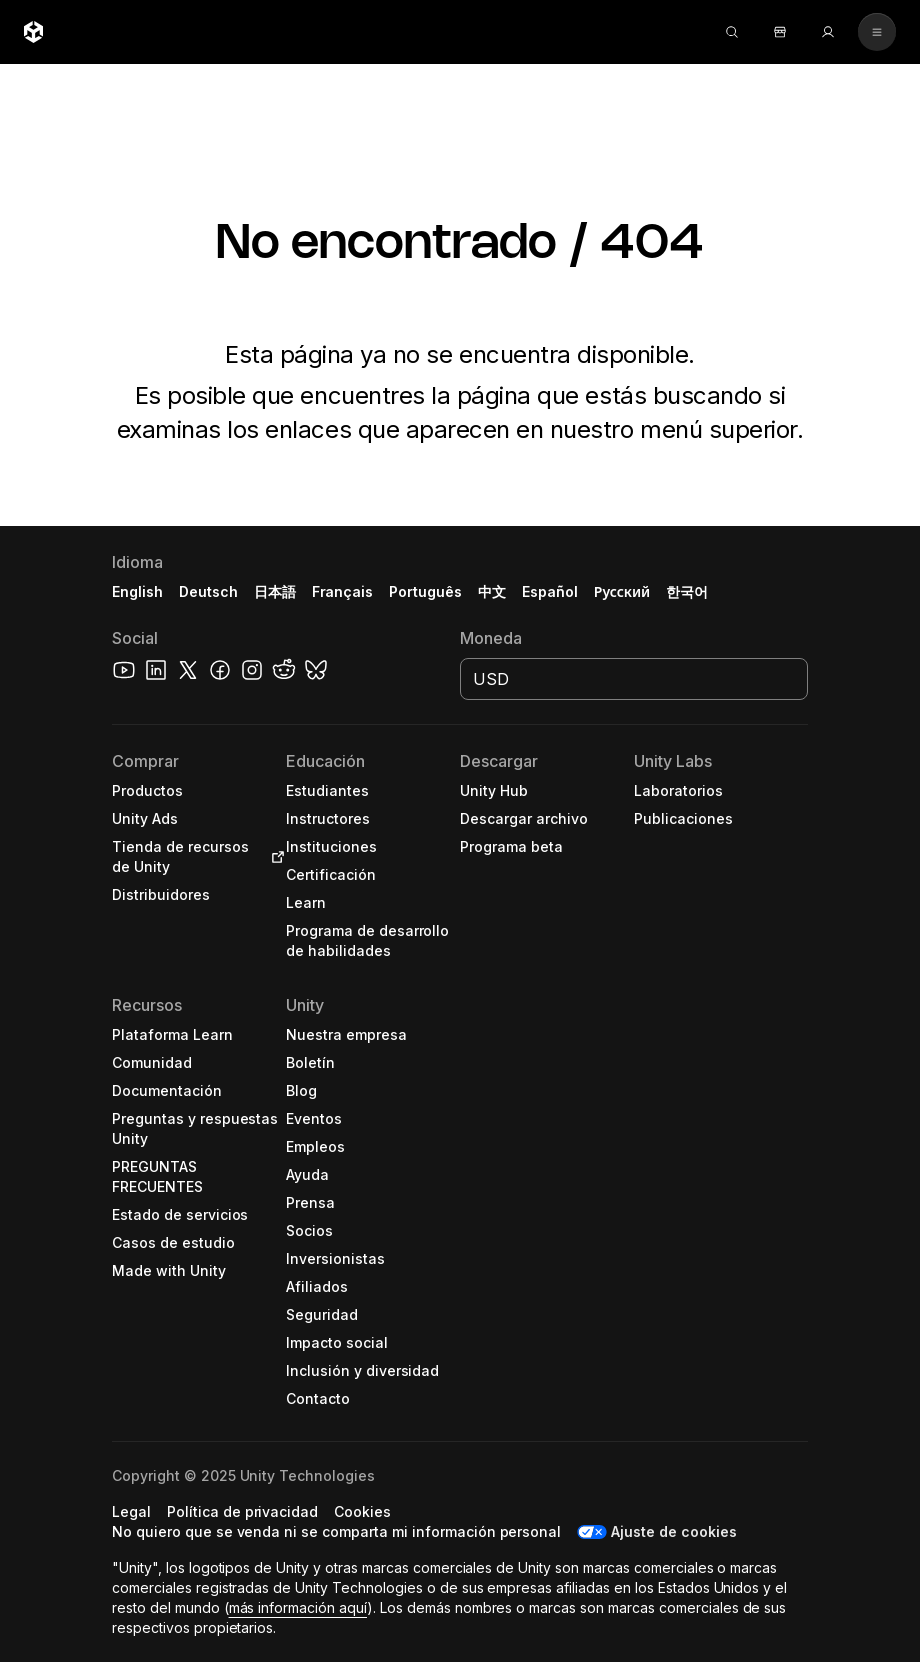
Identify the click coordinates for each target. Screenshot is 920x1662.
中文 (492, 591)
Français (343, 591)
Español (550, 591)
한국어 (687, 591)
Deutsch (208, 591)
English (137, 591)
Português (425, 591)
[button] (199, 791)
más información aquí (298, 1607)
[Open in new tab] (274, 857)
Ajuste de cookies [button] (674, 1531)
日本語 (275, 591)
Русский (622, 591)
